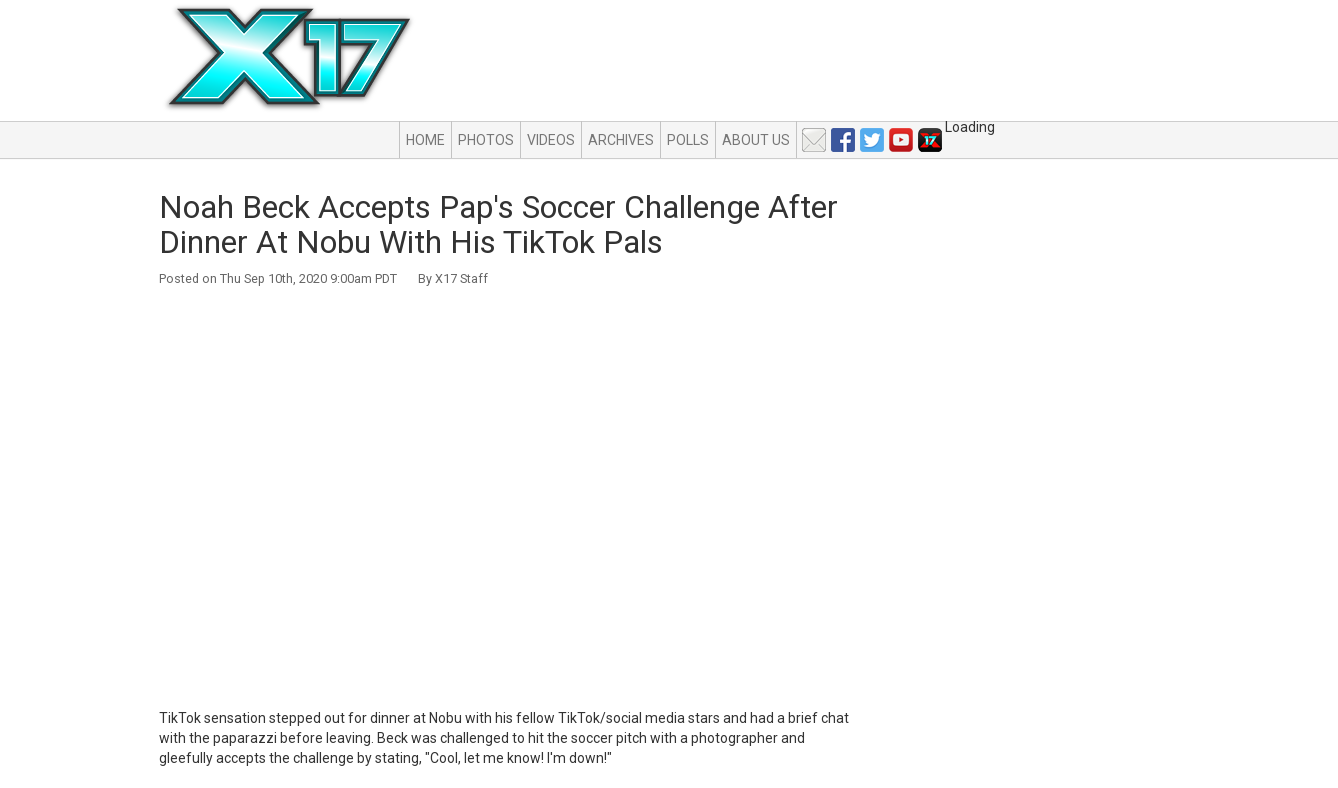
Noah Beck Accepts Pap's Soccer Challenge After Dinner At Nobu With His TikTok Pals (498, 224)
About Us (756, 140)
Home (425, 140)
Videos (551, 140)
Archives (621, 140)
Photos (486, 140)
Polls (688, 140)
